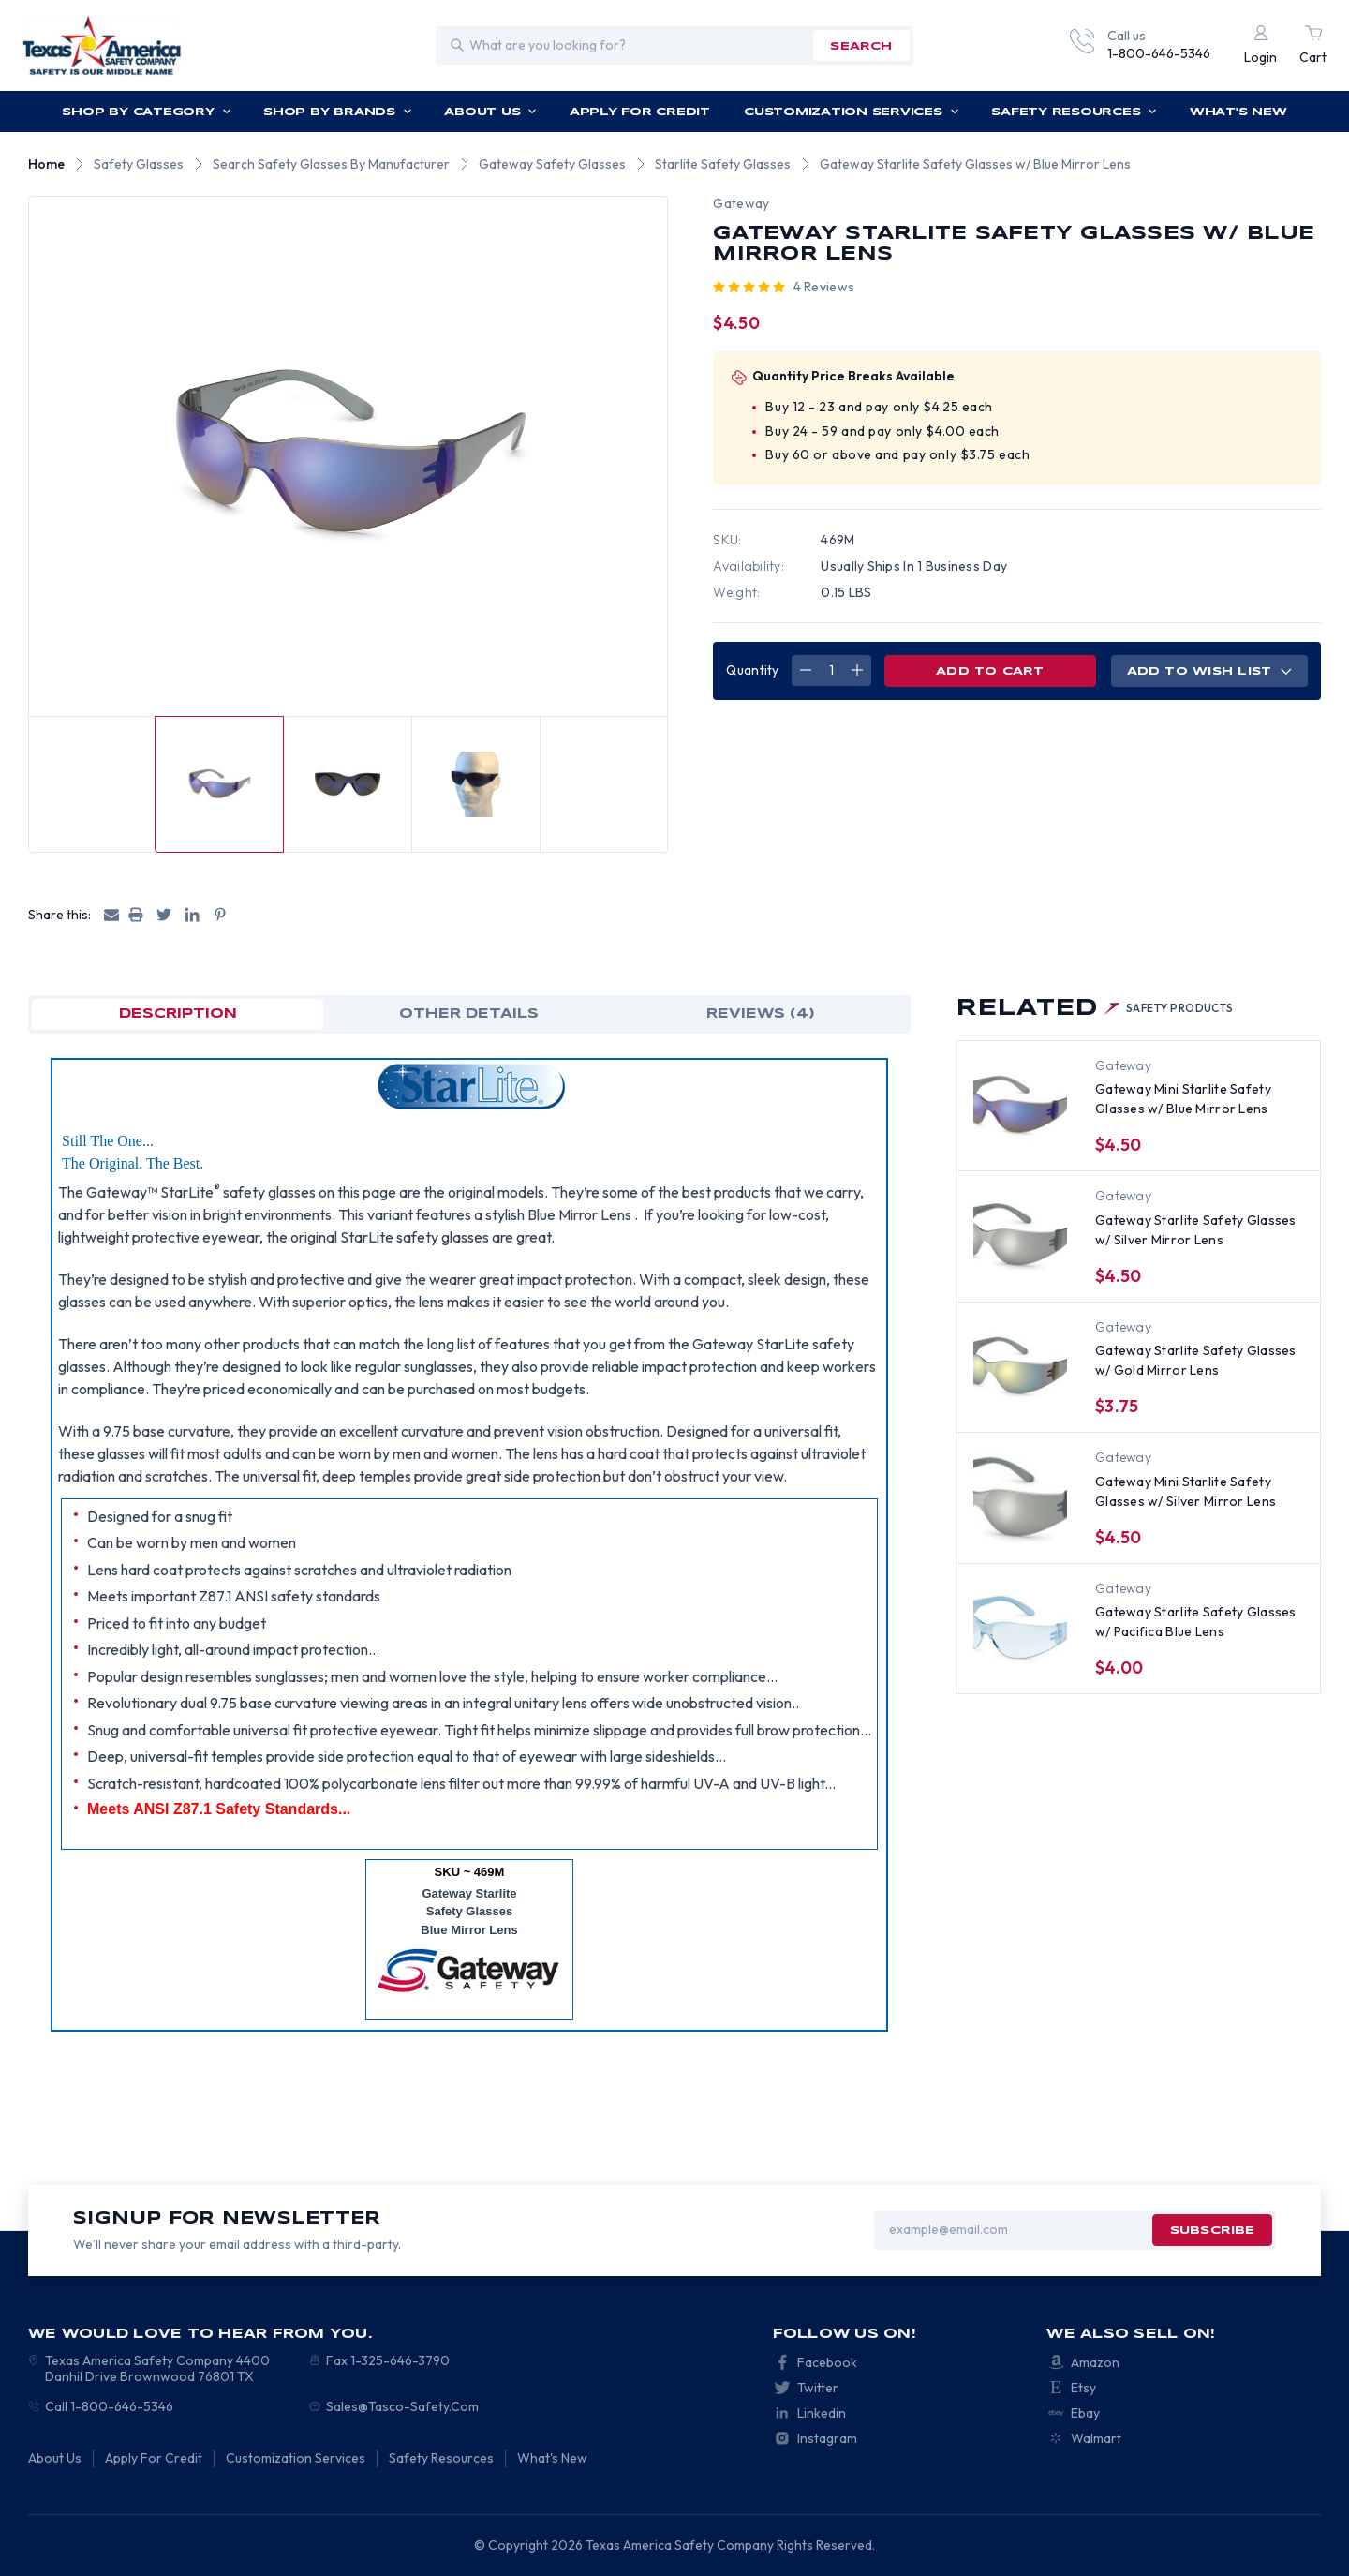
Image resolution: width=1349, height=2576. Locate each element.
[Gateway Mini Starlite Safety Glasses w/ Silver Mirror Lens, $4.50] (1020, 1496)
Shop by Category (146, 112)
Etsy (1083, 2387)
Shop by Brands (337, 112)
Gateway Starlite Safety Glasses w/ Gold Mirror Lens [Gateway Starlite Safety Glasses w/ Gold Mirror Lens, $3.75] (1196, 1360)
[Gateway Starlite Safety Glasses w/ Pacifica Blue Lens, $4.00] (1020, 1628)
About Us (490, 112)
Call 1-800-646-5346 (109, 2406)
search (861, 46)
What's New (1238, 112)
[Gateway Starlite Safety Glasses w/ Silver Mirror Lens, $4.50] (1020, 1235)
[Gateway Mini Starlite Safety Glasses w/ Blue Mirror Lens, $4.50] (1020, 1105)
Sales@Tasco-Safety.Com (402, 2406)
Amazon (1095, 2362)
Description (178, 1013)
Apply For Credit (640, 112)
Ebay (1085, 2413)
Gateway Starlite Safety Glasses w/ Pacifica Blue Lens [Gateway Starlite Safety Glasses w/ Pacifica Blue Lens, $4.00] (1196, 1621)
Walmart (1096, 2438)
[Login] (1260, 45)
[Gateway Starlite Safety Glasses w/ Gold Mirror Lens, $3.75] (1020, 1366)
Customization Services (851, 112)
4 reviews (824, 286)
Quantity (752, 670)
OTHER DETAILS (469, 1013)
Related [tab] (1095, 1009)
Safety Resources (1074, 112)
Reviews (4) (760, 1013)
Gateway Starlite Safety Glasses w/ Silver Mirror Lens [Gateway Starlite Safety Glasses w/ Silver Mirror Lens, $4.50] (1196, 1230)
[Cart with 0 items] (1313, 45)
